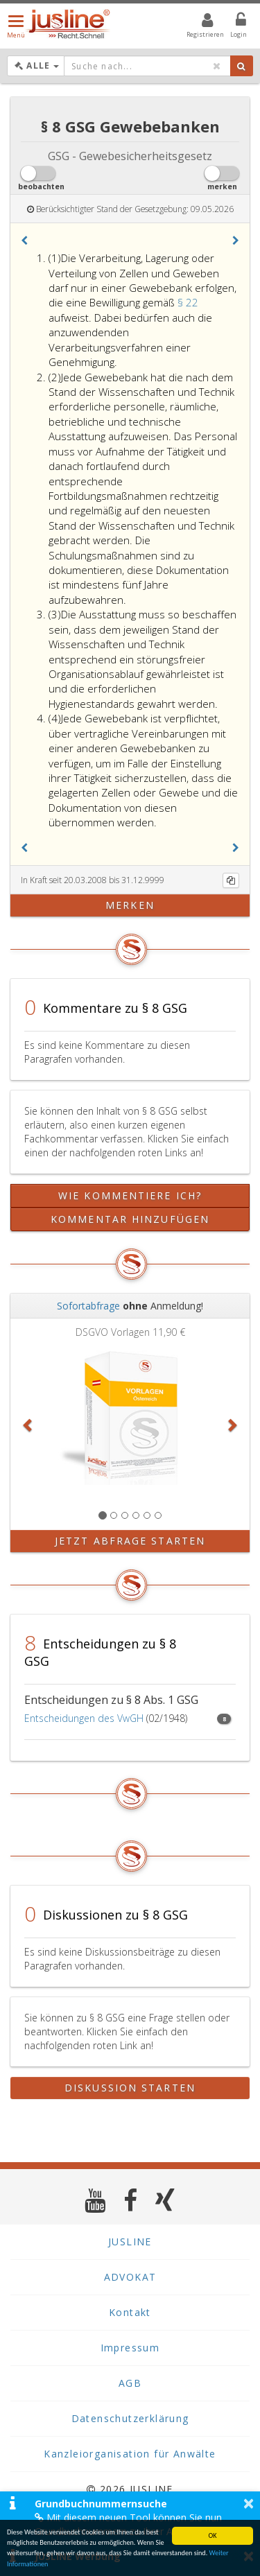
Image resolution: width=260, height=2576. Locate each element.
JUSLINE (130, 2241)
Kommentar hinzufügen (130, 1219)
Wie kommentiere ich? (130, 1195)
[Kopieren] (231, 880)
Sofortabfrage (88, 1305)
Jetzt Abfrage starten (130, 1540)
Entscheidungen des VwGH (84, 1718)
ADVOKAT (130, 2276)
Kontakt (130, 2312)
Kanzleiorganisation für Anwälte (130, 2453)
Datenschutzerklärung (130, 2418)
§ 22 (187, 302)
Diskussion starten (130, 2087)
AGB (130, 2383)
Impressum (130, 2347)
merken (130, 905)
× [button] (248, 2503)
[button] (24, 240)
